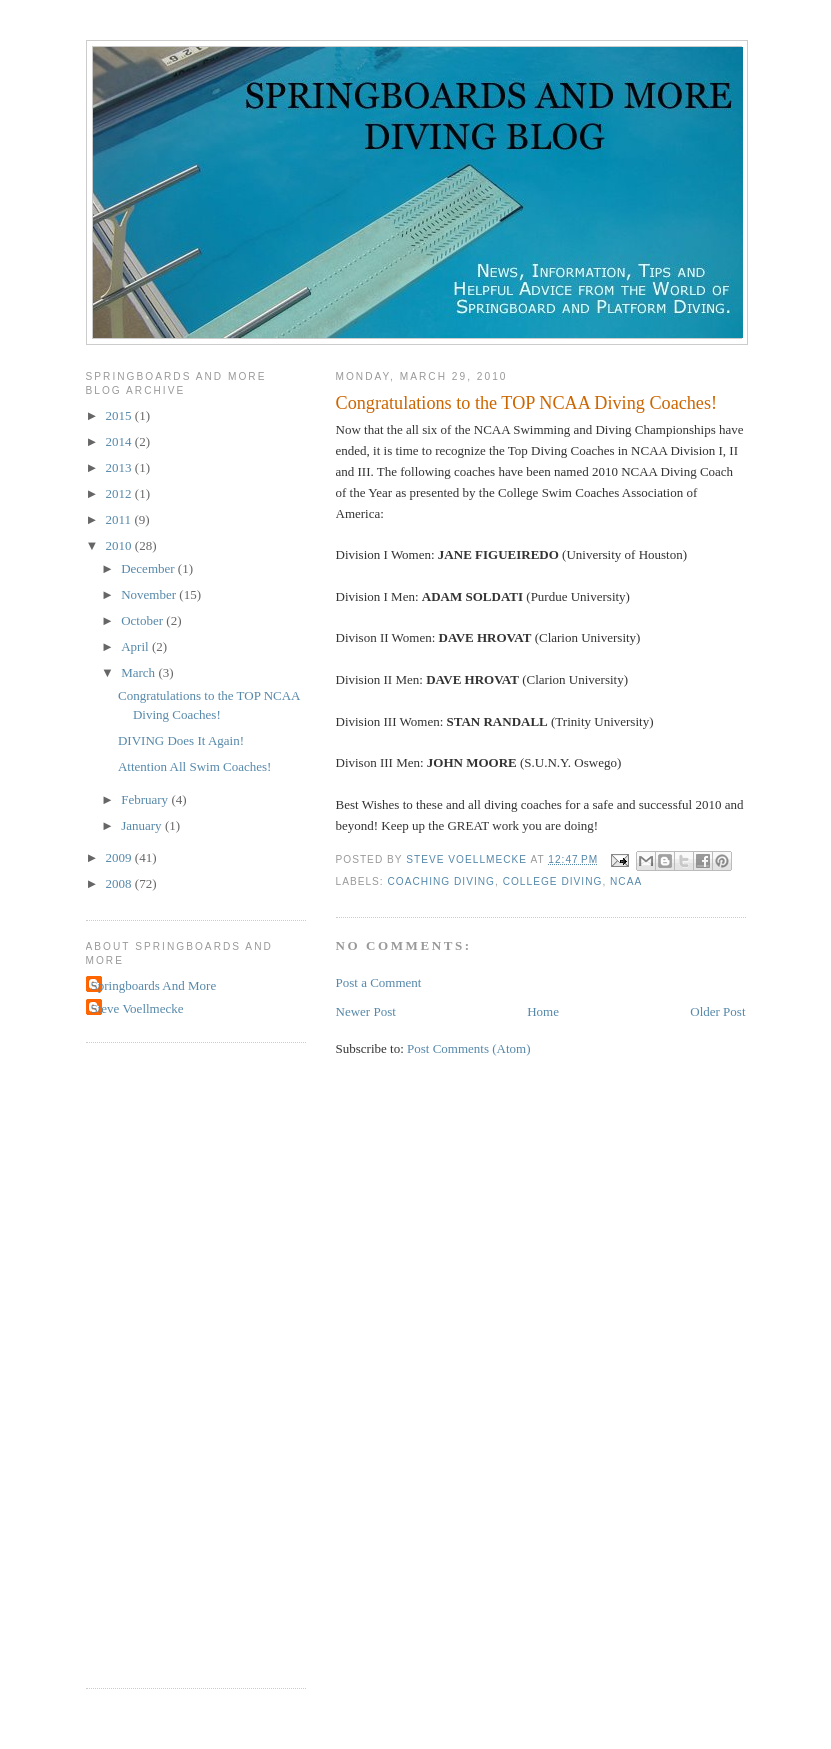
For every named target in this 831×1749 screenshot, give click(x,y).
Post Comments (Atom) (469, 1048)
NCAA (626, 881)
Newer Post (366, 1011)
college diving (553, 881)
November (150, 594)
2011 (120, 519)
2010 (120, 545)
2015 (120, 415)
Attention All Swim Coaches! (194, 766)
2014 (120, 441)
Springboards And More (154, 985)
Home (543, 1011)
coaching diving (441, 881)
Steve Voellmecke (137, 1008)
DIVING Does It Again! (181, 740)
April (136, 646)
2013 (120, 467)
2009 (120, 857)
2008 (120, 883)
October (143, 620)
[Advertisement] (166, 1363)
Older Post (717, 1011)
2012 (120, 493)
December (149, 568)
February (146, 799)
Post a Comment (379, 982)
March (139, 672)
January (143, 825)
